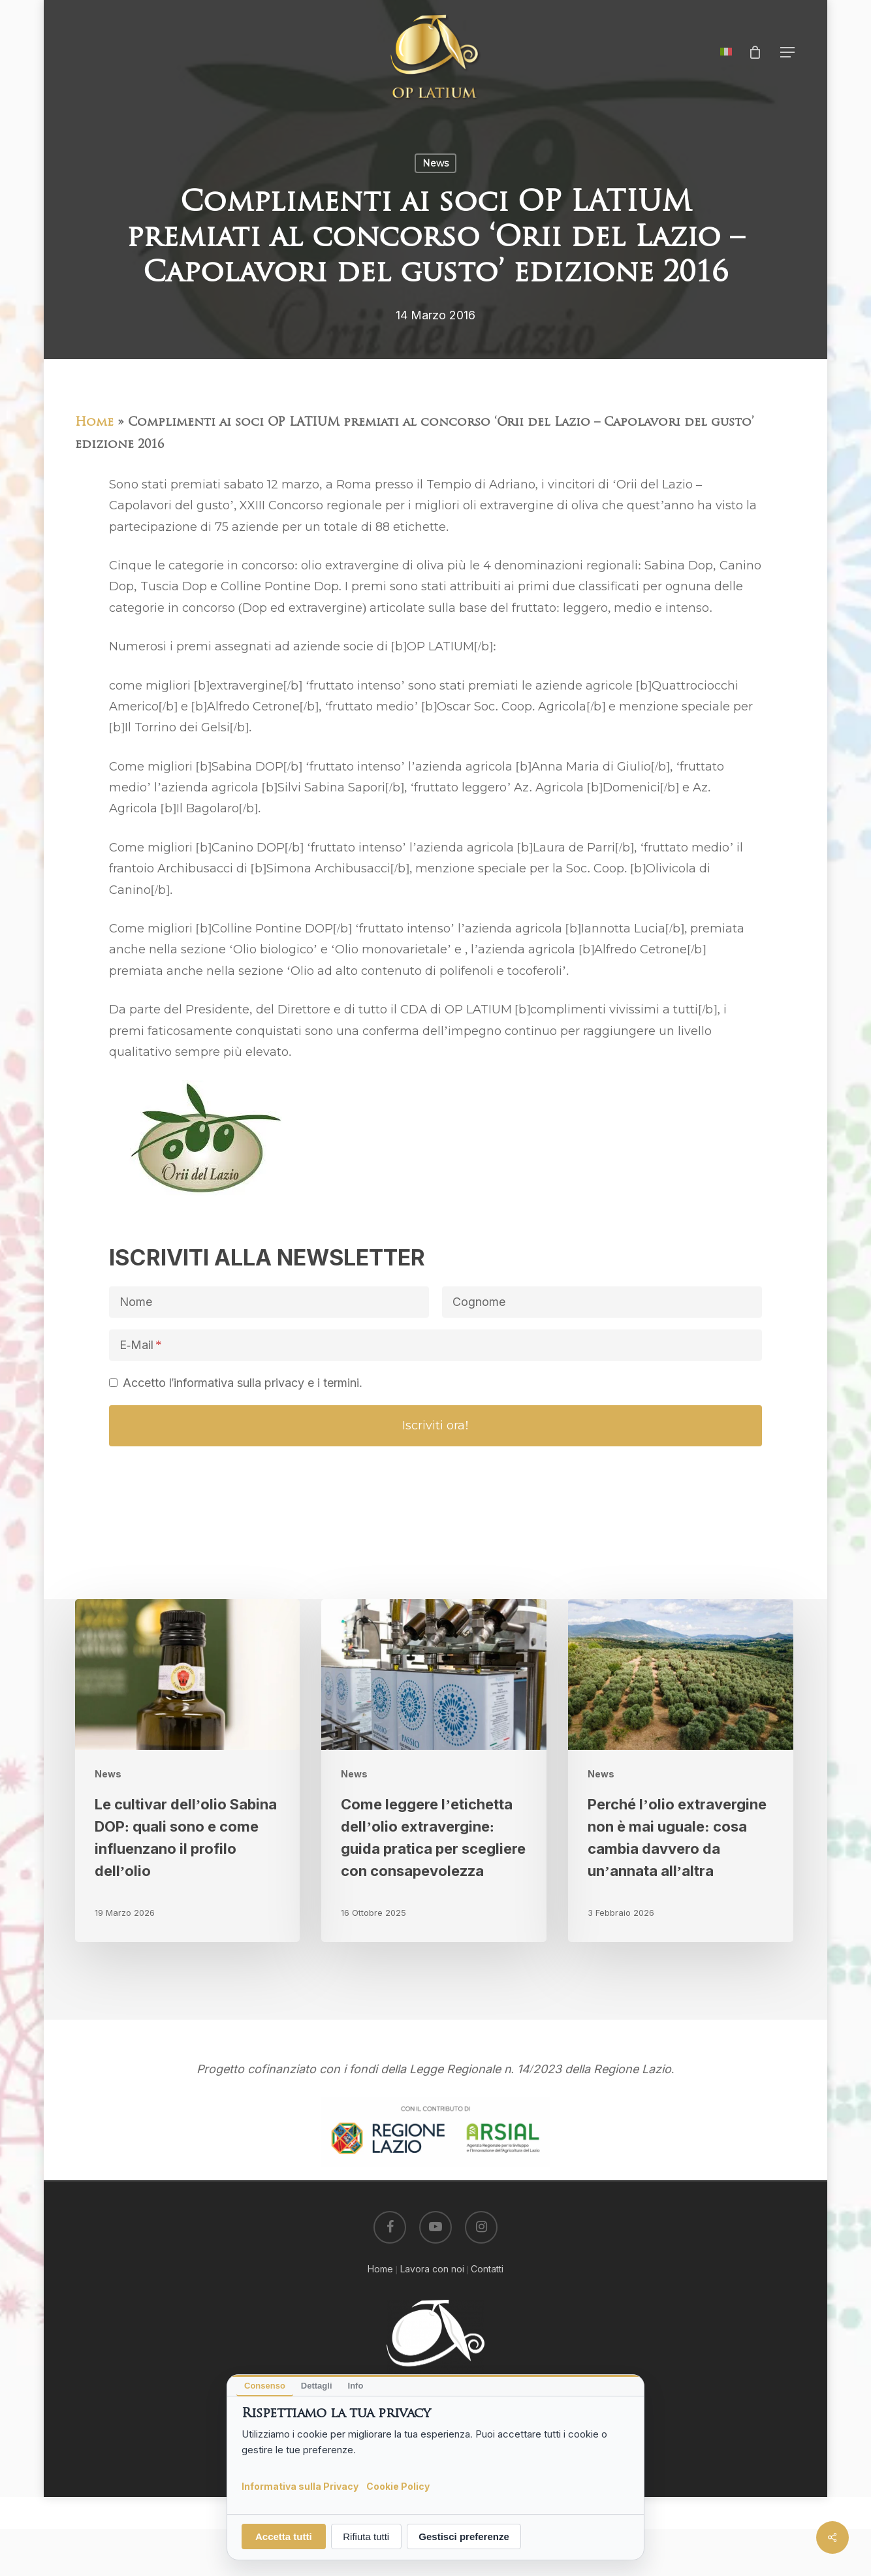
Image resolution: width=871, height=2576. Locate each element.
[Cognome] (602, 1302)
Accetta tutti (283, 2536)
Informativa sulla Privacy (300, 2485)
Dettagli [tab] (316, 2386)
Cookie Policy (398, 2485)
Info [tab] (356, 2386)
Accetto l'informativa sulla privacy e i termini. (242, 1383)
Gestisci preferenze (464, 2536)
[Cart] (755, 52)
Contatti (487, 2268)
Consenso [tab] (264, 2386)
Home (94, 423)
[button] (788, 52)
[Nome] (269, 1302)
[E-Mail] (435, 1345)
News (435, 163)
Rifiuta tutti (366, 2536)
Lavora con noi (432, 2268)
